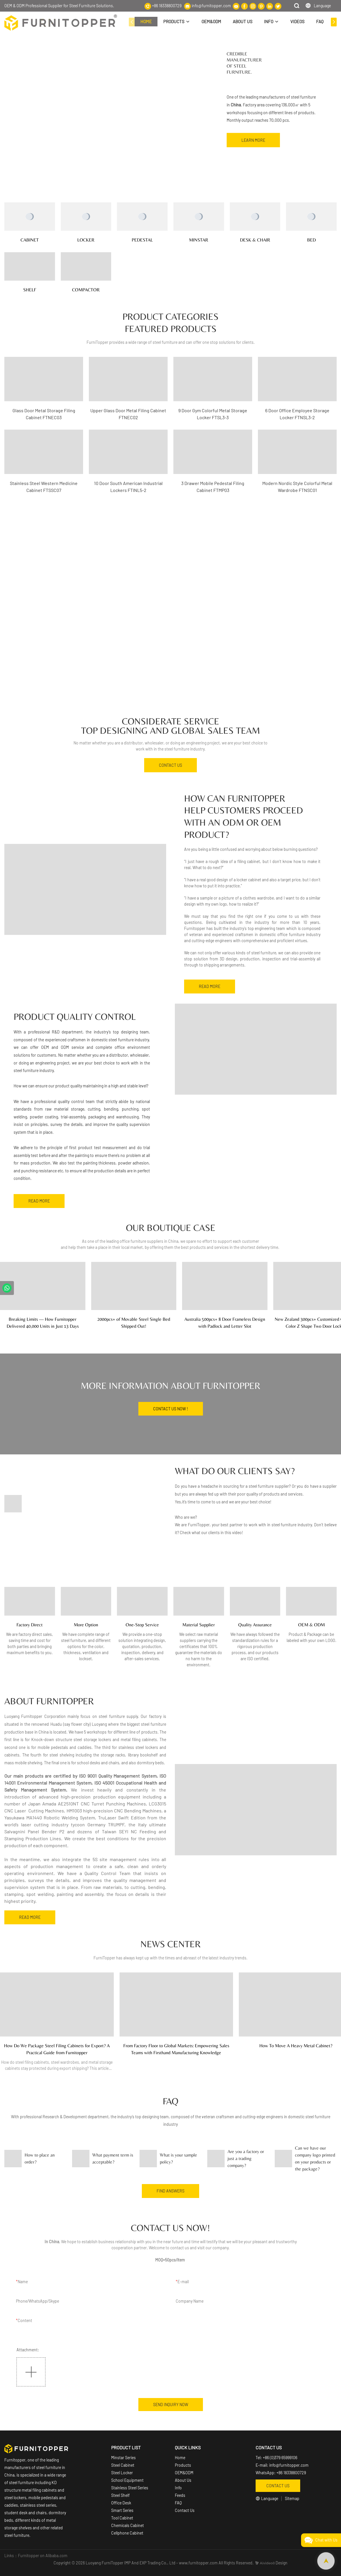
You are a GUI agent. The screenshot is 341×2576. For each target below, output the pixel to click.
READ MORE (209, 986)
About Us (183, 2480)
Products (183, 2465)
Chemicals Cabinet (127, 2525)
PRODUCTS (173, 21)
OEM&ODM (211, 21)
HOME (146, 21)
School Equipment (127, 2480)
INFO (268, 21)
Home (180, 2457)
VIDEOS (297, 21)
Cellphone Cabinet (127, 2532)
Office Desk (121, 2502)
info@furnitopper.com (211, 5)
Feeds (180, 2495)
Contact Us (185, 2510)
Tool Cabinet (122, 2517)
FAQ (320, 21)
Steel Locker (122, 2472)
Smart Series (122, 2510)
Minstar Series (123, 2457)
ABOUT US (242, 21)
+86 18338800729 (167, 5)
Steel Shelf (120, 2495)
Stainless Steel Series (129, 2487)
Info (178, 2487)
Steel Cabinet (122, 2465)
